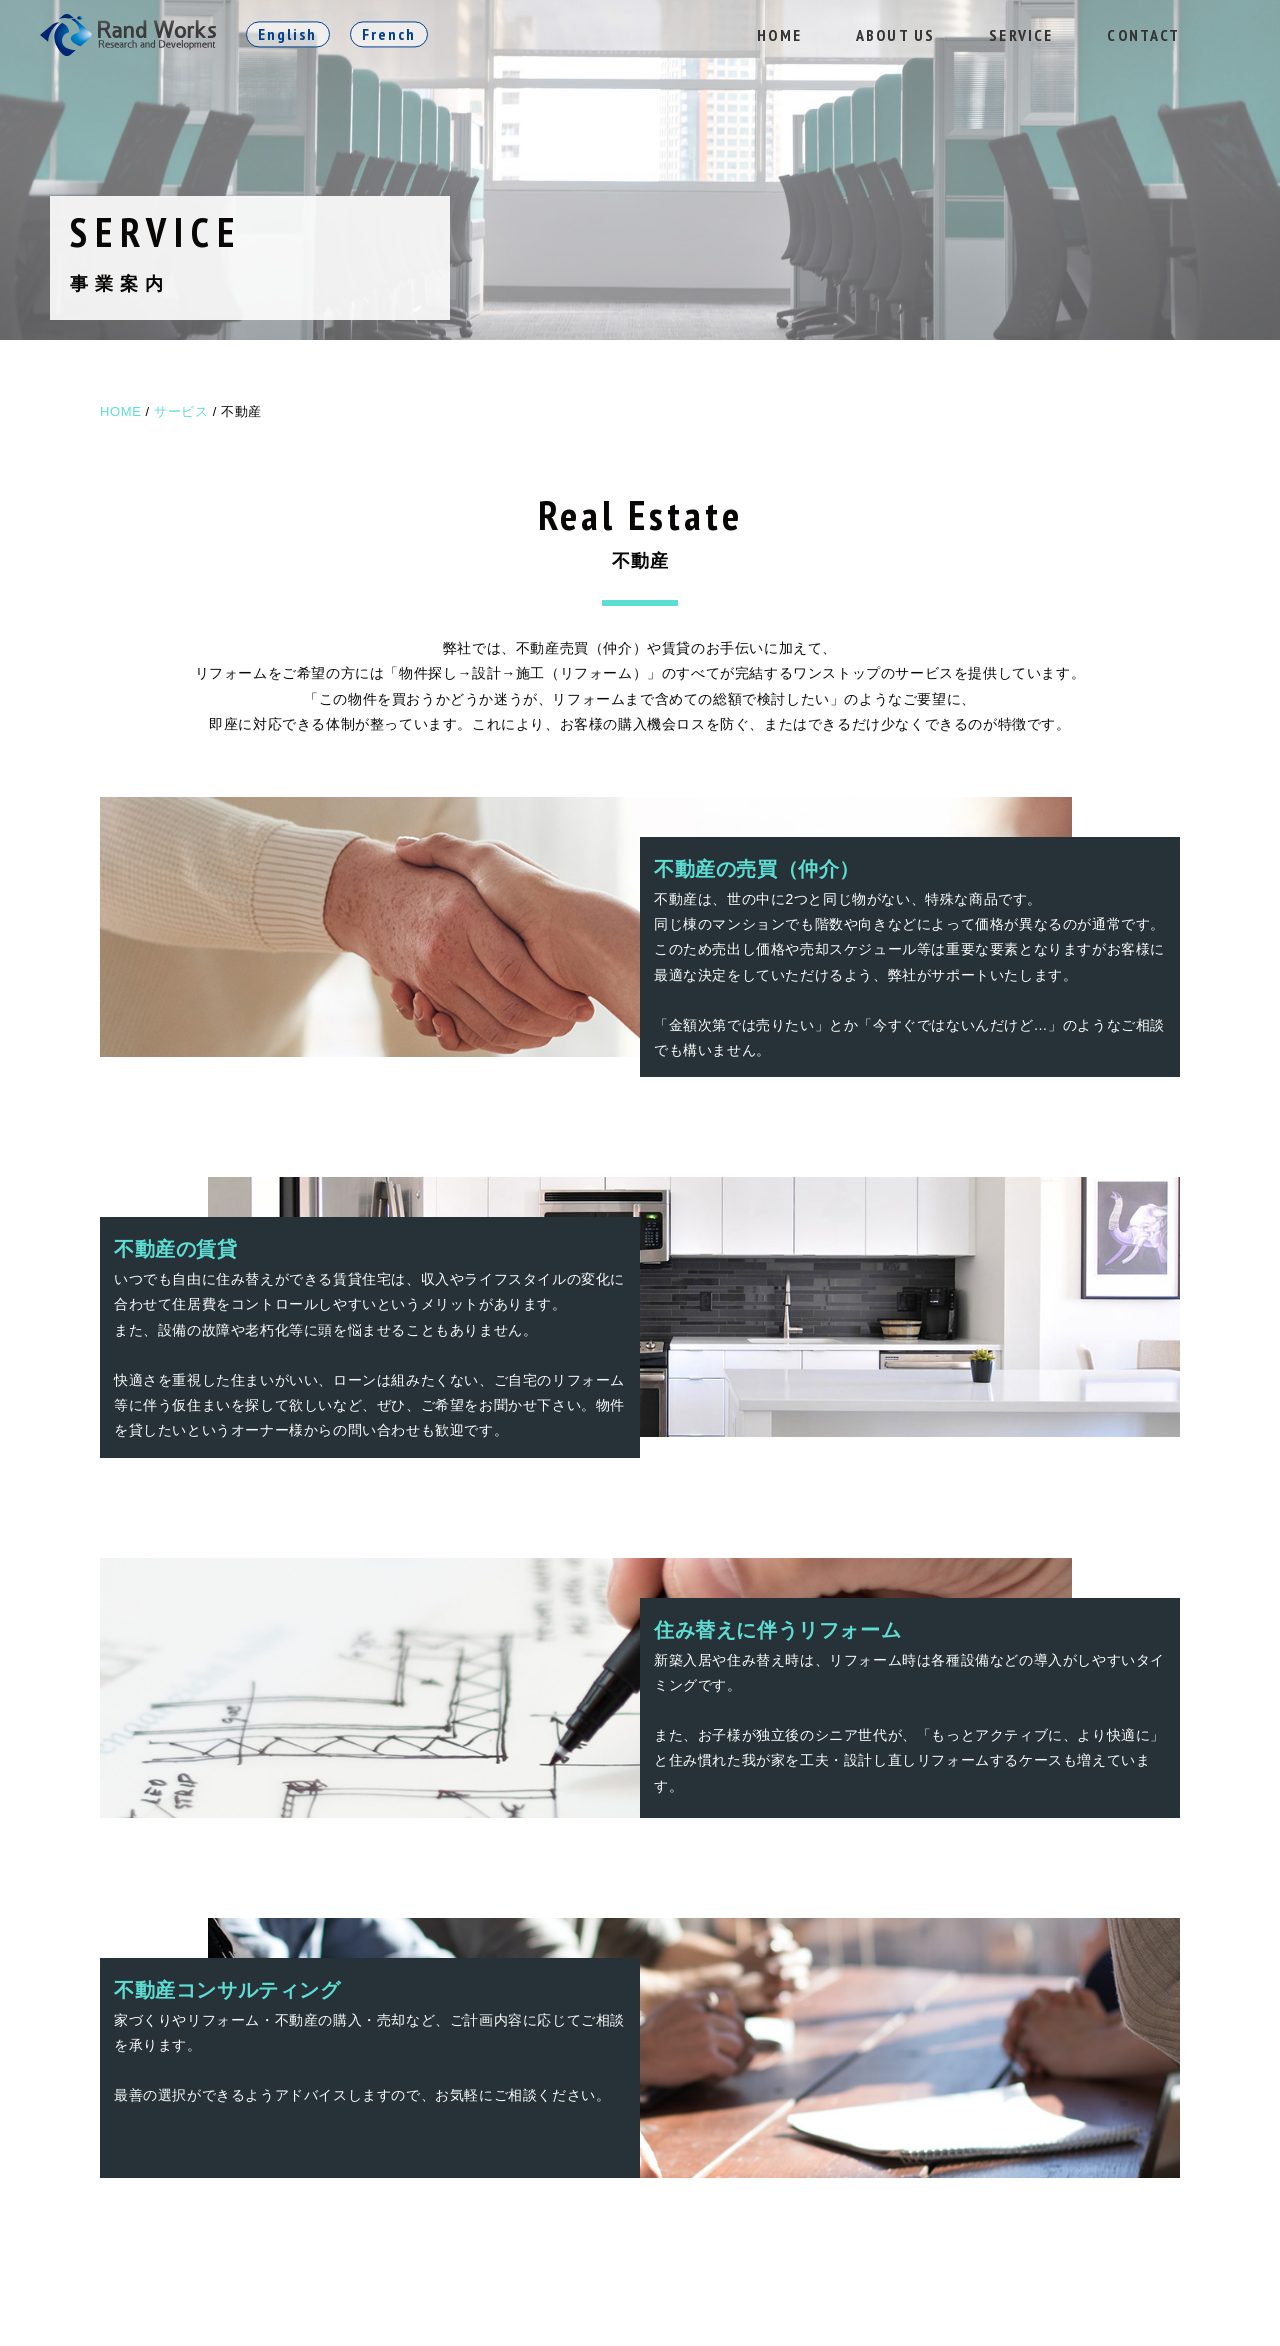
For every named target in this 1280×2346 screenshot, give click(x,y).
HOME (779, 35)
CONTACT (1143, 35)
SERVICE (1021, 35)
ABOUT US (895, 35)
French (389, 34)
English (288, 34)
